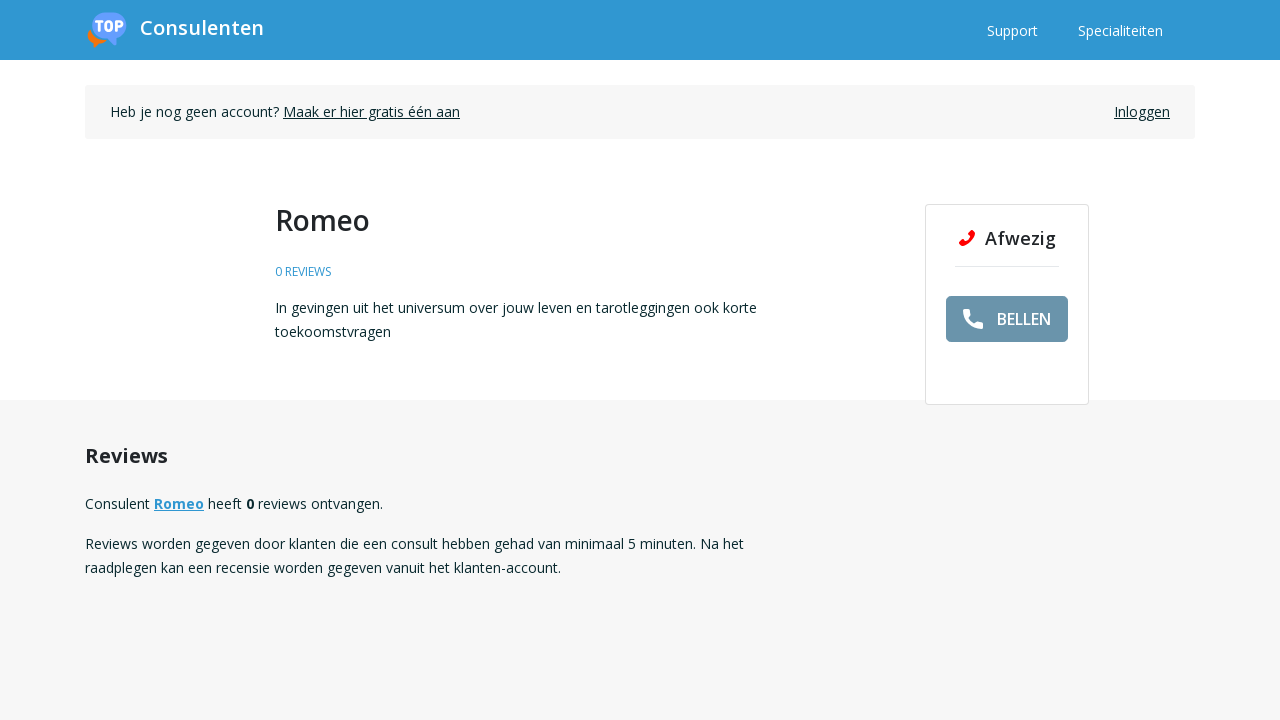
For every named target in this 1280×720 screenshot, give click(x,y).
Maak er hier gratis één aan (371, 111)
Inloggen (1142, 111)
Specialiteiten (1120, 30)
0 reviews (303, 271)
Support (1012, 30)
